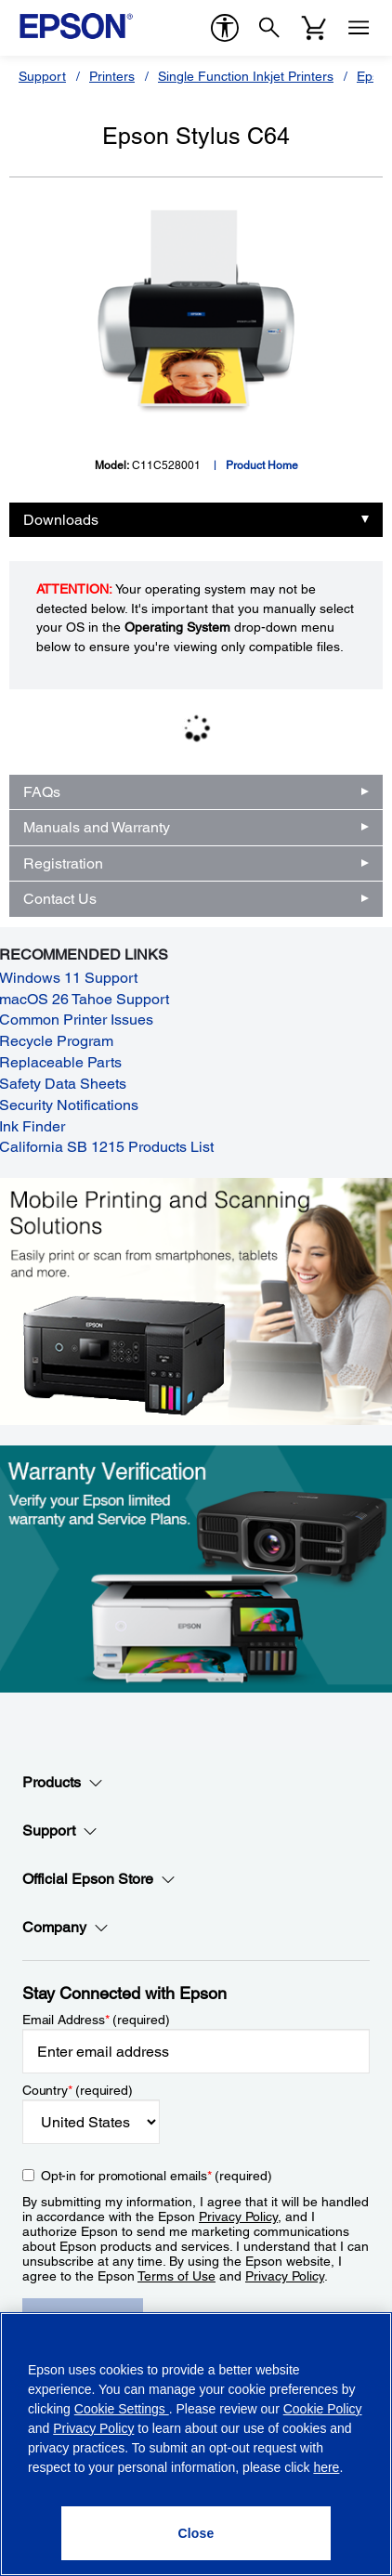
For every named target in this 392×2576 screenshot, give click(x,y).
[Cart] (314, 28)
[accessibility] (225, 28)
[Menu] (358, 28)
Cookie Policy (322, 2408)
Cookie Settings (121, 2408)
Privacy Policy (238, 2216)
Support (42, 76)
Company (65, 1927)
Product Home (262, 465)
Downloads (60, 520)
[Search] (269, 28)
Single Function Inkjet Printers (245, 76)
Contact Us (60, 899)
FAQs (41, 792)
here (326, 2467)
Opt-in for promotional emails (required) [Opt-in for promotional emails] (156, 2175)
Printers (112, 76)
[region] (196, 2444)
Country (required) (77, 2090)
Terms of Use (176, 2276)
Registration (63, 863)
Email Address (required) (96, 2019)
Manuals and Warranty (96, 827)
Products (62, 1782)
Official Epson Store (99, 1879)
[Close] (196, 2533)
